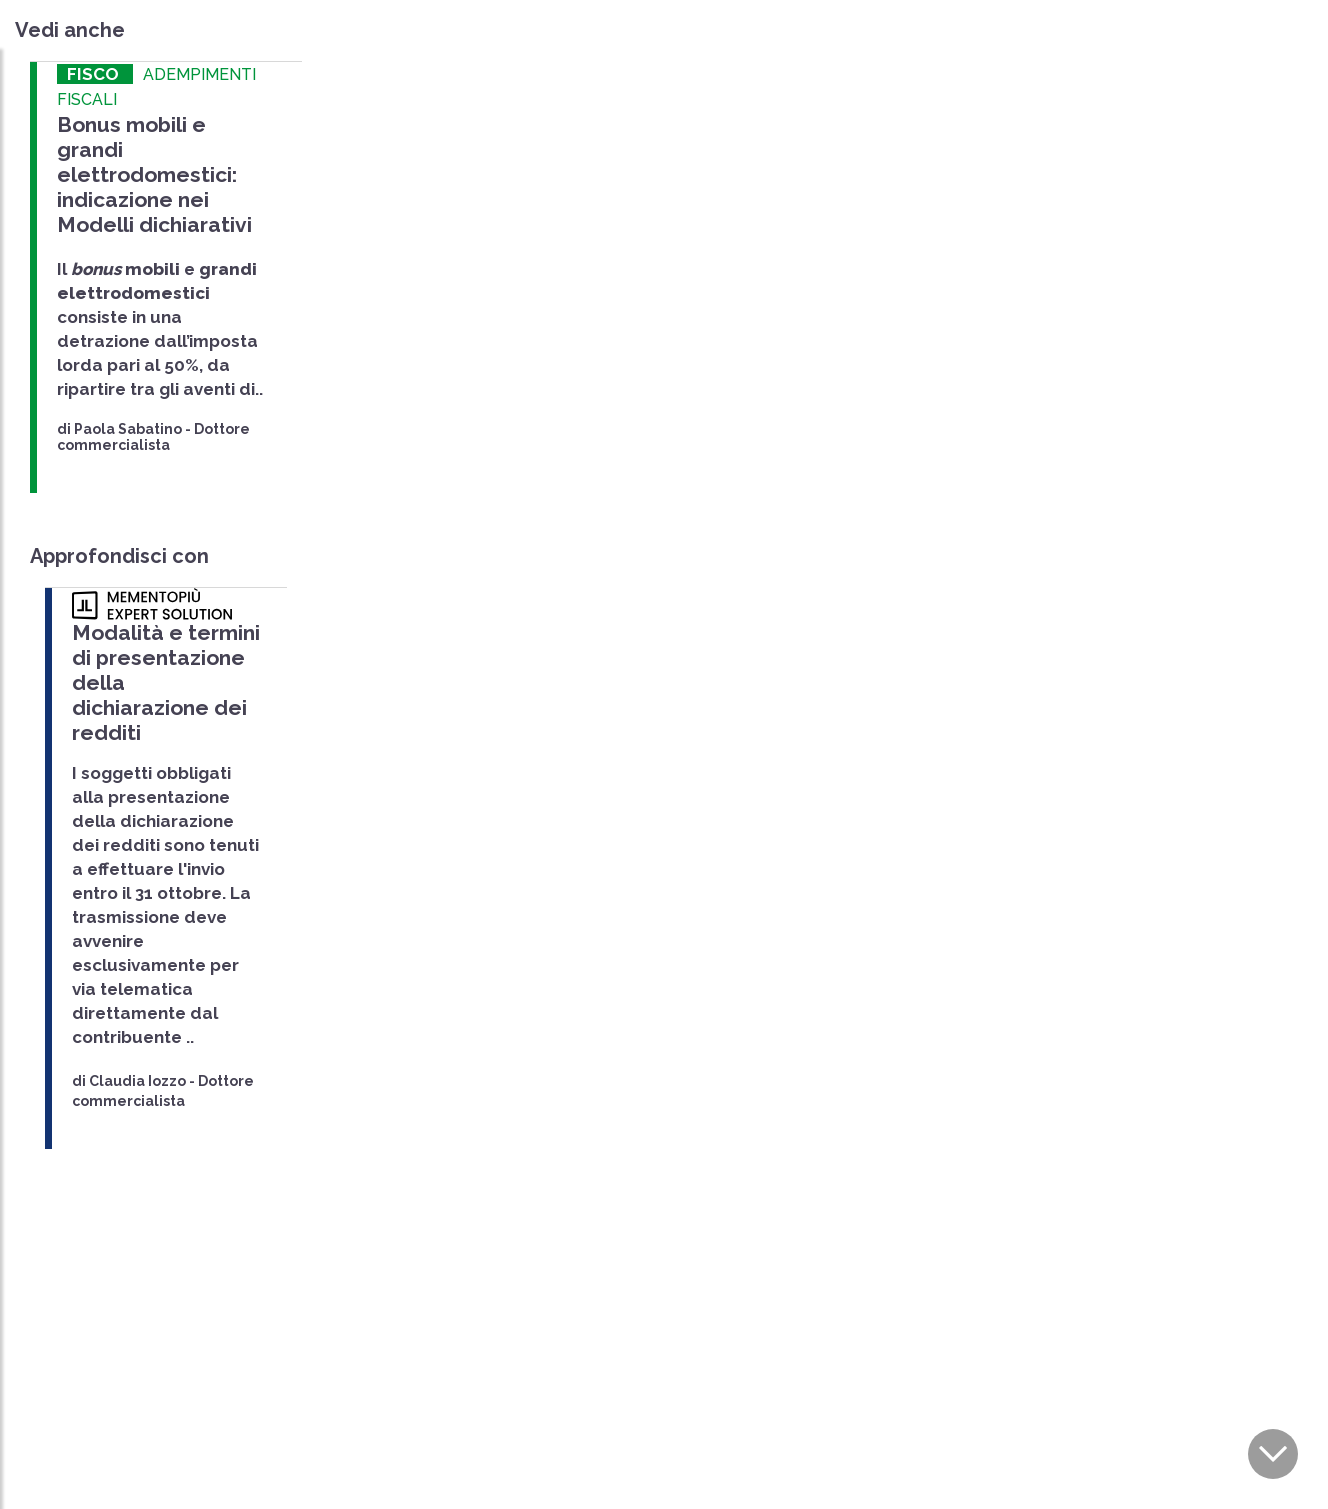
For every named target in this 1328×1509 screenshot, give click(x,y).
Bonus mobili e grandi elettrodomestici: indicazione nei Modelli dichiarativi (154, 175)
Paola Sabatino (128, 429)
